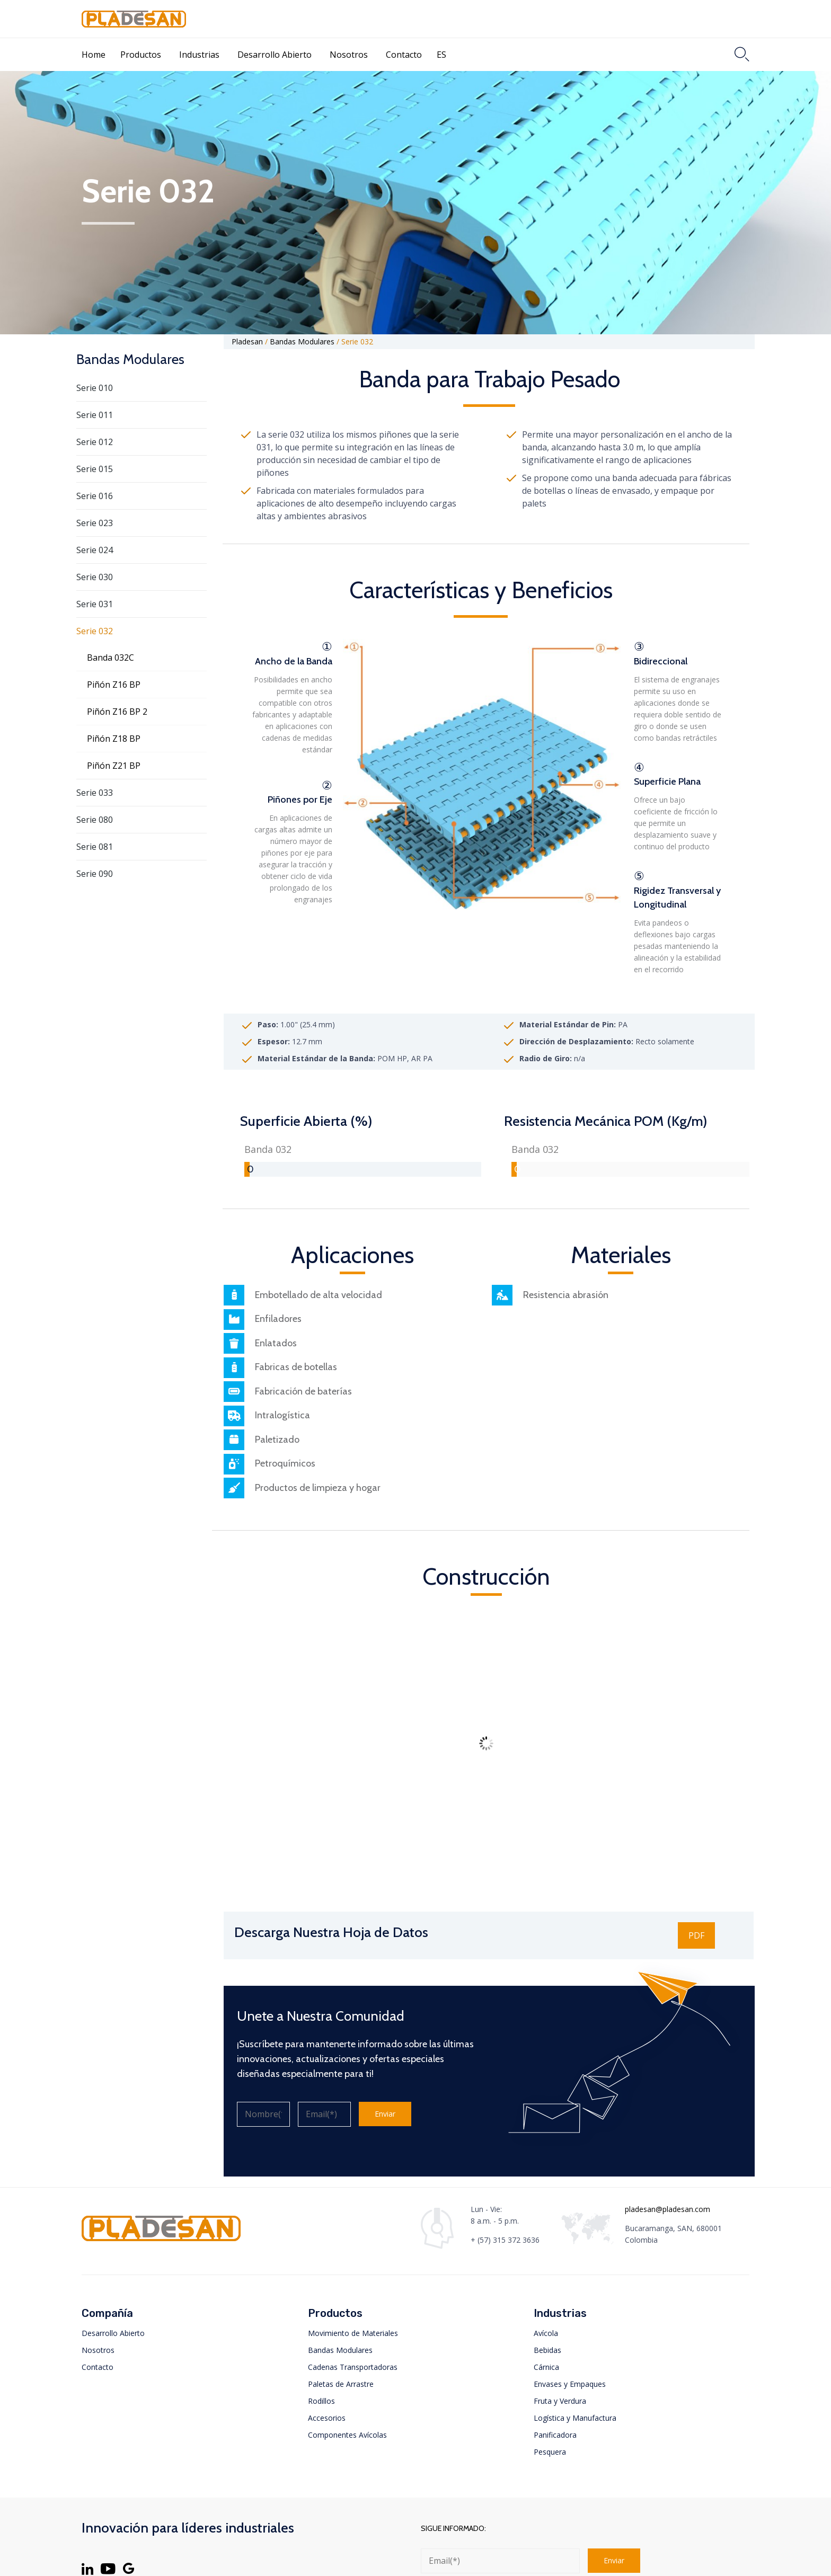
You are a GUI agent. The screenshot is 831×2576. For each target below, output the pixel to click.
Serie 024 (94, 550)
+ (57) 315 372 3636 (505, 2240)
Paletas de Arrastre (341, 2384)
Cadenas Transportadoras (352, 2367)
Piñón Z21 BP (113, 765)
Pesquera (550, 2452)
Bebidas (547, 2350)
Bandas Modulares (340, 2350)
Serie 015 (94, 469)
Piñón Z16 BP (113, 684)
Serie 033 (94, 792)
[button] (696, 1935)
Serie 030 (94, 577)
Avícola (546, 2333)
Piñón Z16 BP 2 (117, 711)
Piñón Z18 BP (113, 738)
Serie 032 (94, 631)
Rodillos (321, 2401)
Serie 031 (94, 604)
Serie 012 (94, 442)
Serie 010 (94, 388)
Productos (140, 54)
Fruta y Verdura (560, 2401)
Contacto (404, 54)
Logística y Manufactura (575, 2418)
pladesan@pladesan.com (667, 2209)
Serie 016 (94, 496)
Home (93, 54)
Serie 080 (94, 819)
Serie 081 (94, 846)
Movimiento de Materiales (353, 2333)
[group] (362, 1159)
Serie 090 (94, 874)
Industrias (199, 54)
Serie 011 (94, 415)
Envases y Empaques (570, 2384)
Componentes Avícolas (347, 2435)
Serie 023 (94, 523)
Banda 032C (110, 657)
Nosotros (349, 54)
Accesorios (327, 2418)
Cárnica (546, 2367)
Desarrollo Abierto (274, 54)
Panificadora (555, 2435)
